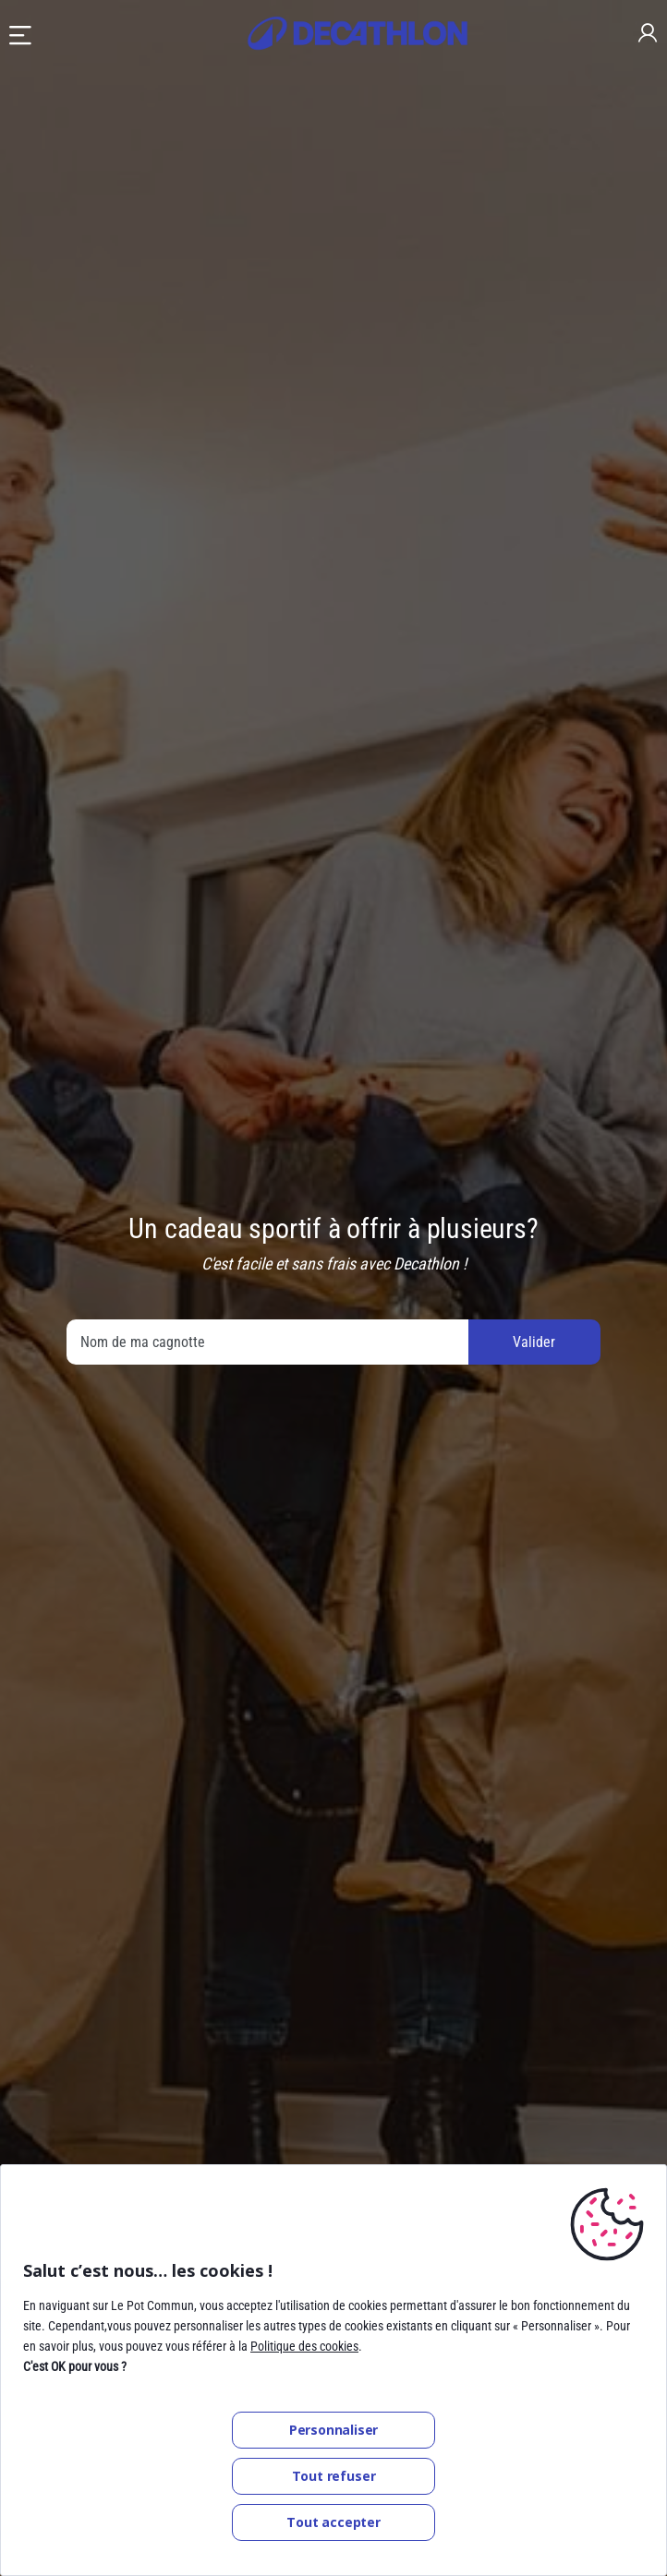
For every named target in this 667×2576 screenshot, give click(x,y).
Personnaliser (333, 2429)
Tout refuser (334, 2476)
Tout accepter (333, 2522)
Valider (534, 1342)
